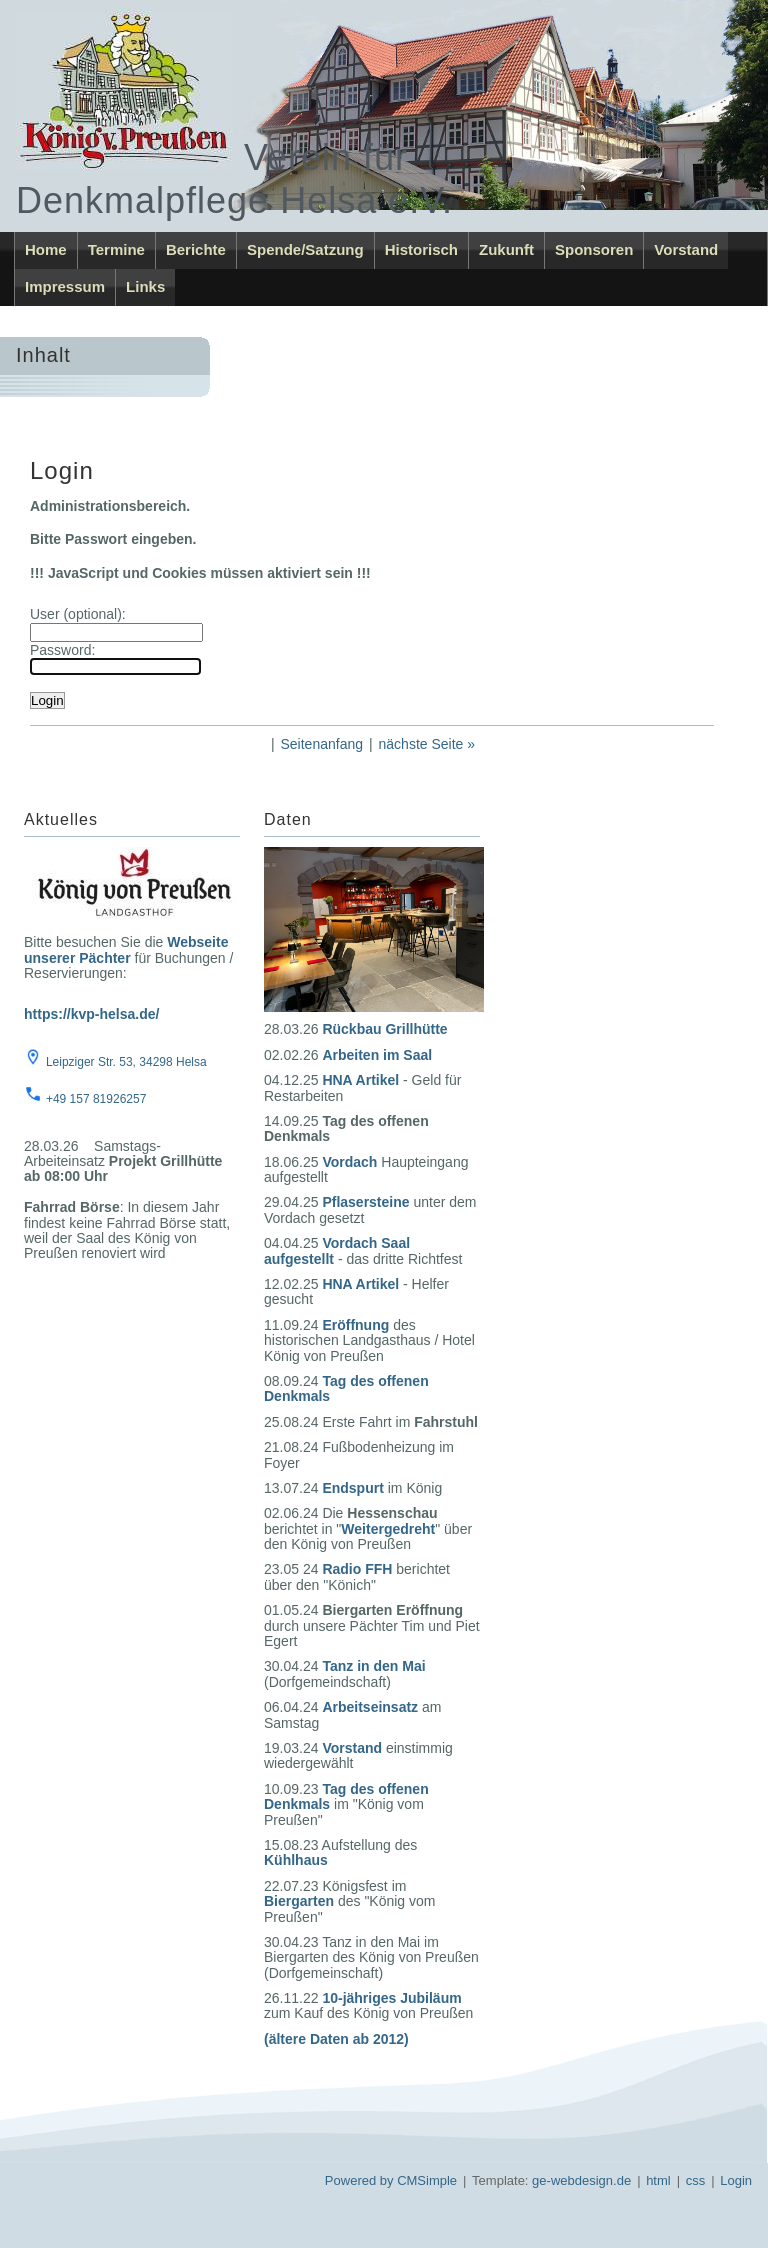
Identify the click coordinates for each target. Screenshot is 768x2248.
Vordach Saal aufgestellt (337, 1250)
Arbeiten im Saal (377, 1055)
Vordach (349, 1162)
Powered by (359, 2180)
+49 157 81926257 (96, 1099)
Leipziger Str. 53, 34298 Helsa (126, 1062)
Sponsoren (594, 249)
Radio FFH (357, 1569)
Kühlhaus (296, 1860)
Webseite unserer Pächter (126, 949)
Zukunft (506, 249)
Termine (116, 249)
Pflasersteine (365, 1202)
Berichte (196, 249)
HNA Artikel (360, 1080)
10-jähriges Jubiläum (391, 1998)
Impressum (65, 286)
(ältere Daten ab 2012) (336, 2039)
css (696, 2180)
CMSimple (427, 2180)
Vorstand (686, 249)
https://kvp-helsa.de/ (91, 1014)
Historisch (421, 249)
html (658, 2180)
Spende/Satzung (305, 249)
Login (736, 2180)
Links (145, 286)
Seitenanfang (321, 744)
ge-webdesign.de (581, 2180)
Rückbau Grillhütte (384, 1029)
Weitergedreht (388, 1529)
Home (46, 249)
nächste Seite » (427, 744)
